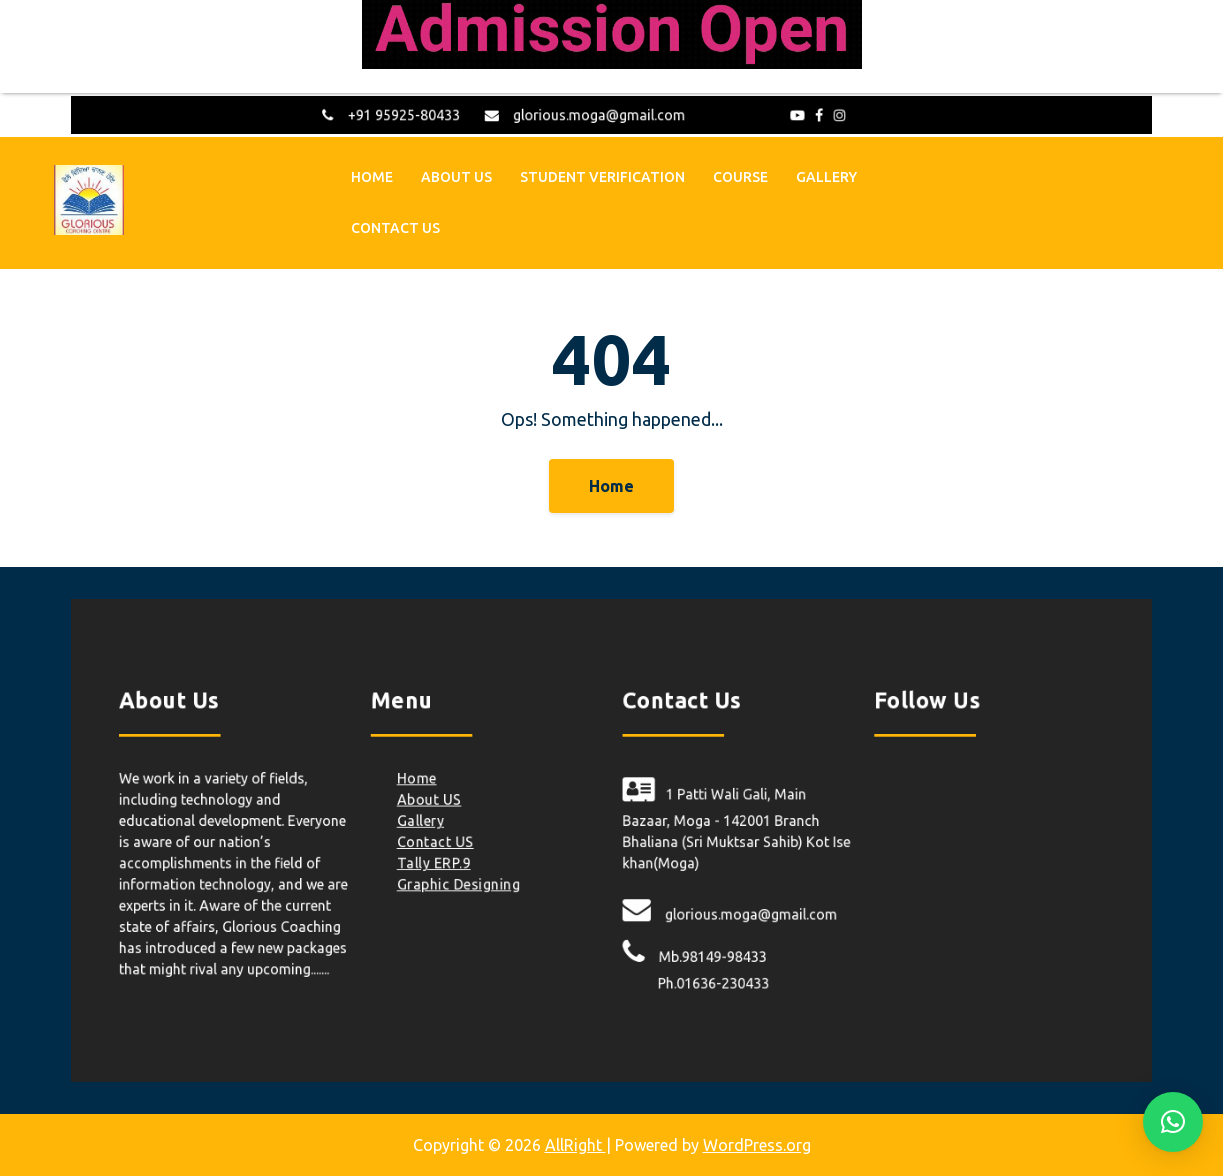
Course (740, 175)
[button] (1173, 1122)
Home (372, 175)
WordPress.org (757, 1145)
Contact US (395, 226)
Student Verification (602, 175)
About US (456, 175)
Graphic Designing (474, 879)
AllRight (575, 1145)
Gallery (826, 175)
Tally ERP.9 (452, 860)
